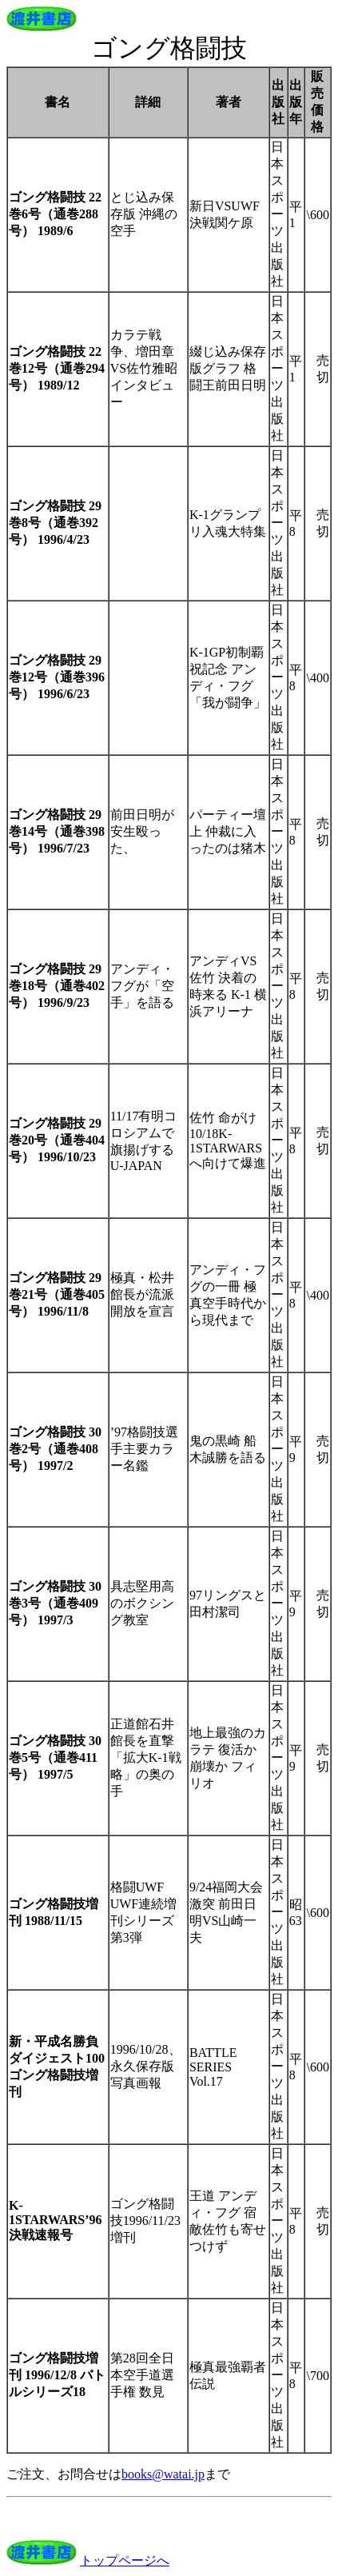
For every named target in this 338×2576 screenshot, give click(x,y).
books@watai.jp (163, 2474)
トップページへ (124, 2560)
